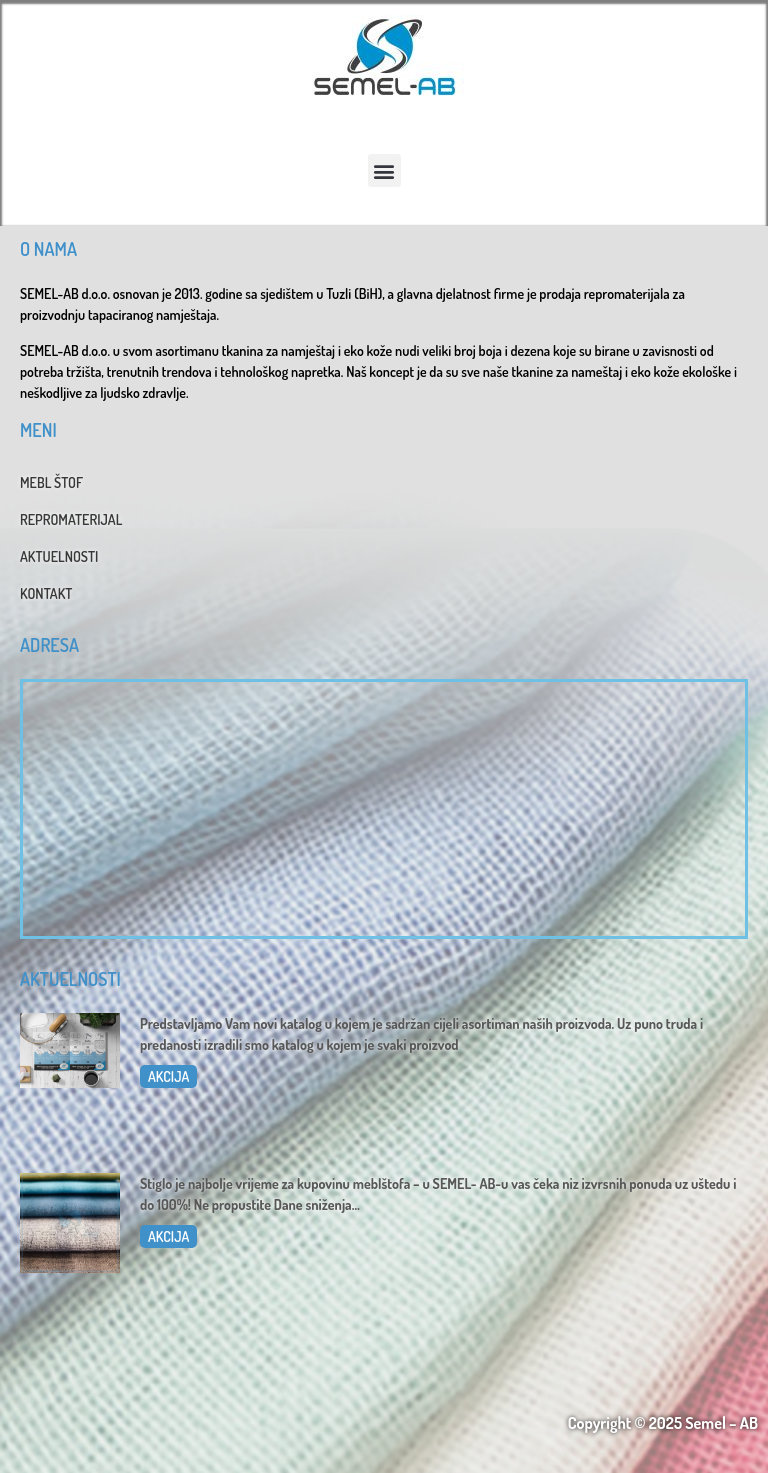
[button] (384, 170)
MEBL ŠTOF (51, 482)
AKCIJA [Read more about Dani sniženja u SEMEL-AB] (168, 1236)
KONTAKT (46, 593)
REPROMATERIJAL (71, 519)
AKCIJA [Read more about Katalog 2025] (168, 1076)
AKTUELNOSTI (59, 556)
